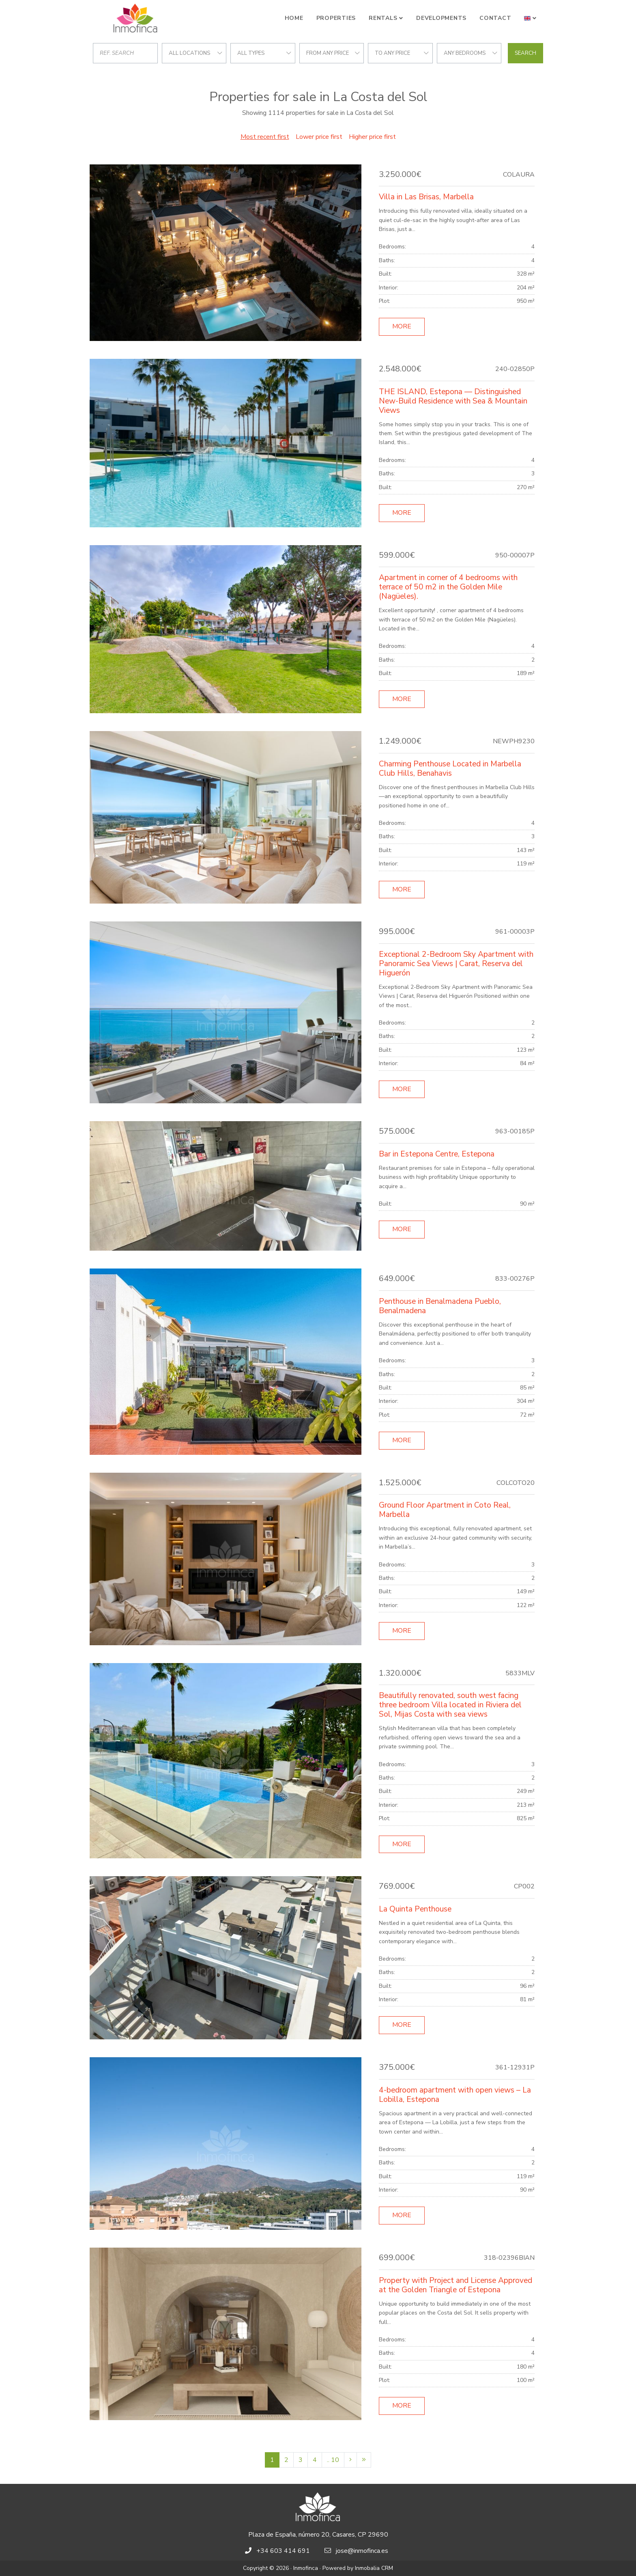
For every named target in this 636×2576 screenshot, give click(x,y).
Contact (495, 18)
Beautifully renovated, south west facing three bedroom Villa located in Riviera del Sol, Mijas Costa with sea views (450, 1704)
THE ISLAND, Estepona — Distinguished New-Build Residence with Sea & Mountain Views (453, 401)
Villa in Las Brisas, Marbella (426, 197)
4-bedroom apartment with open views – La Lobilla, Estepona (455, 2095)
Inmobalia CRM (374, 2568)
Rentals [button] (383, 18)
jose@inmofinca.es (362, 2550)
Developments (441, 18)
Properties (336, 18)
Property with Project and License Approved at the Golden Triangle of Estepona (455, 2285)
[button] (530, 18)
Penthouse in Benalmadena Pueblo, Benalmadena (440, 1306)
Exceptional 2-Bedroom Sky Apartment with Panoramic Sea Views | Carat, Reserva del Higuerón (456, 963)
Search (525, 53)
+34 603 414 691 (283, 2550)
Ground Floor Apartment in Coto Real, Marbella (445, 1510)
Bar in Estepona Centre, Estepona (436, 1154)
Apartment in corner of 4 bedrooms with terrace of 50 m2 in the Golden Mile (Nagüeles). (448, 587)
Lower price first (319, 136)
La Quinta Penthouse (415, 1909)
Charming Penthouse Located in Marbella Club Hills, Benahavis (450, 769)
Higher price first (372, 136)
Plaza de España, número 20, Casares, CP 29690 (318, 2534)
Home (294, 18)
